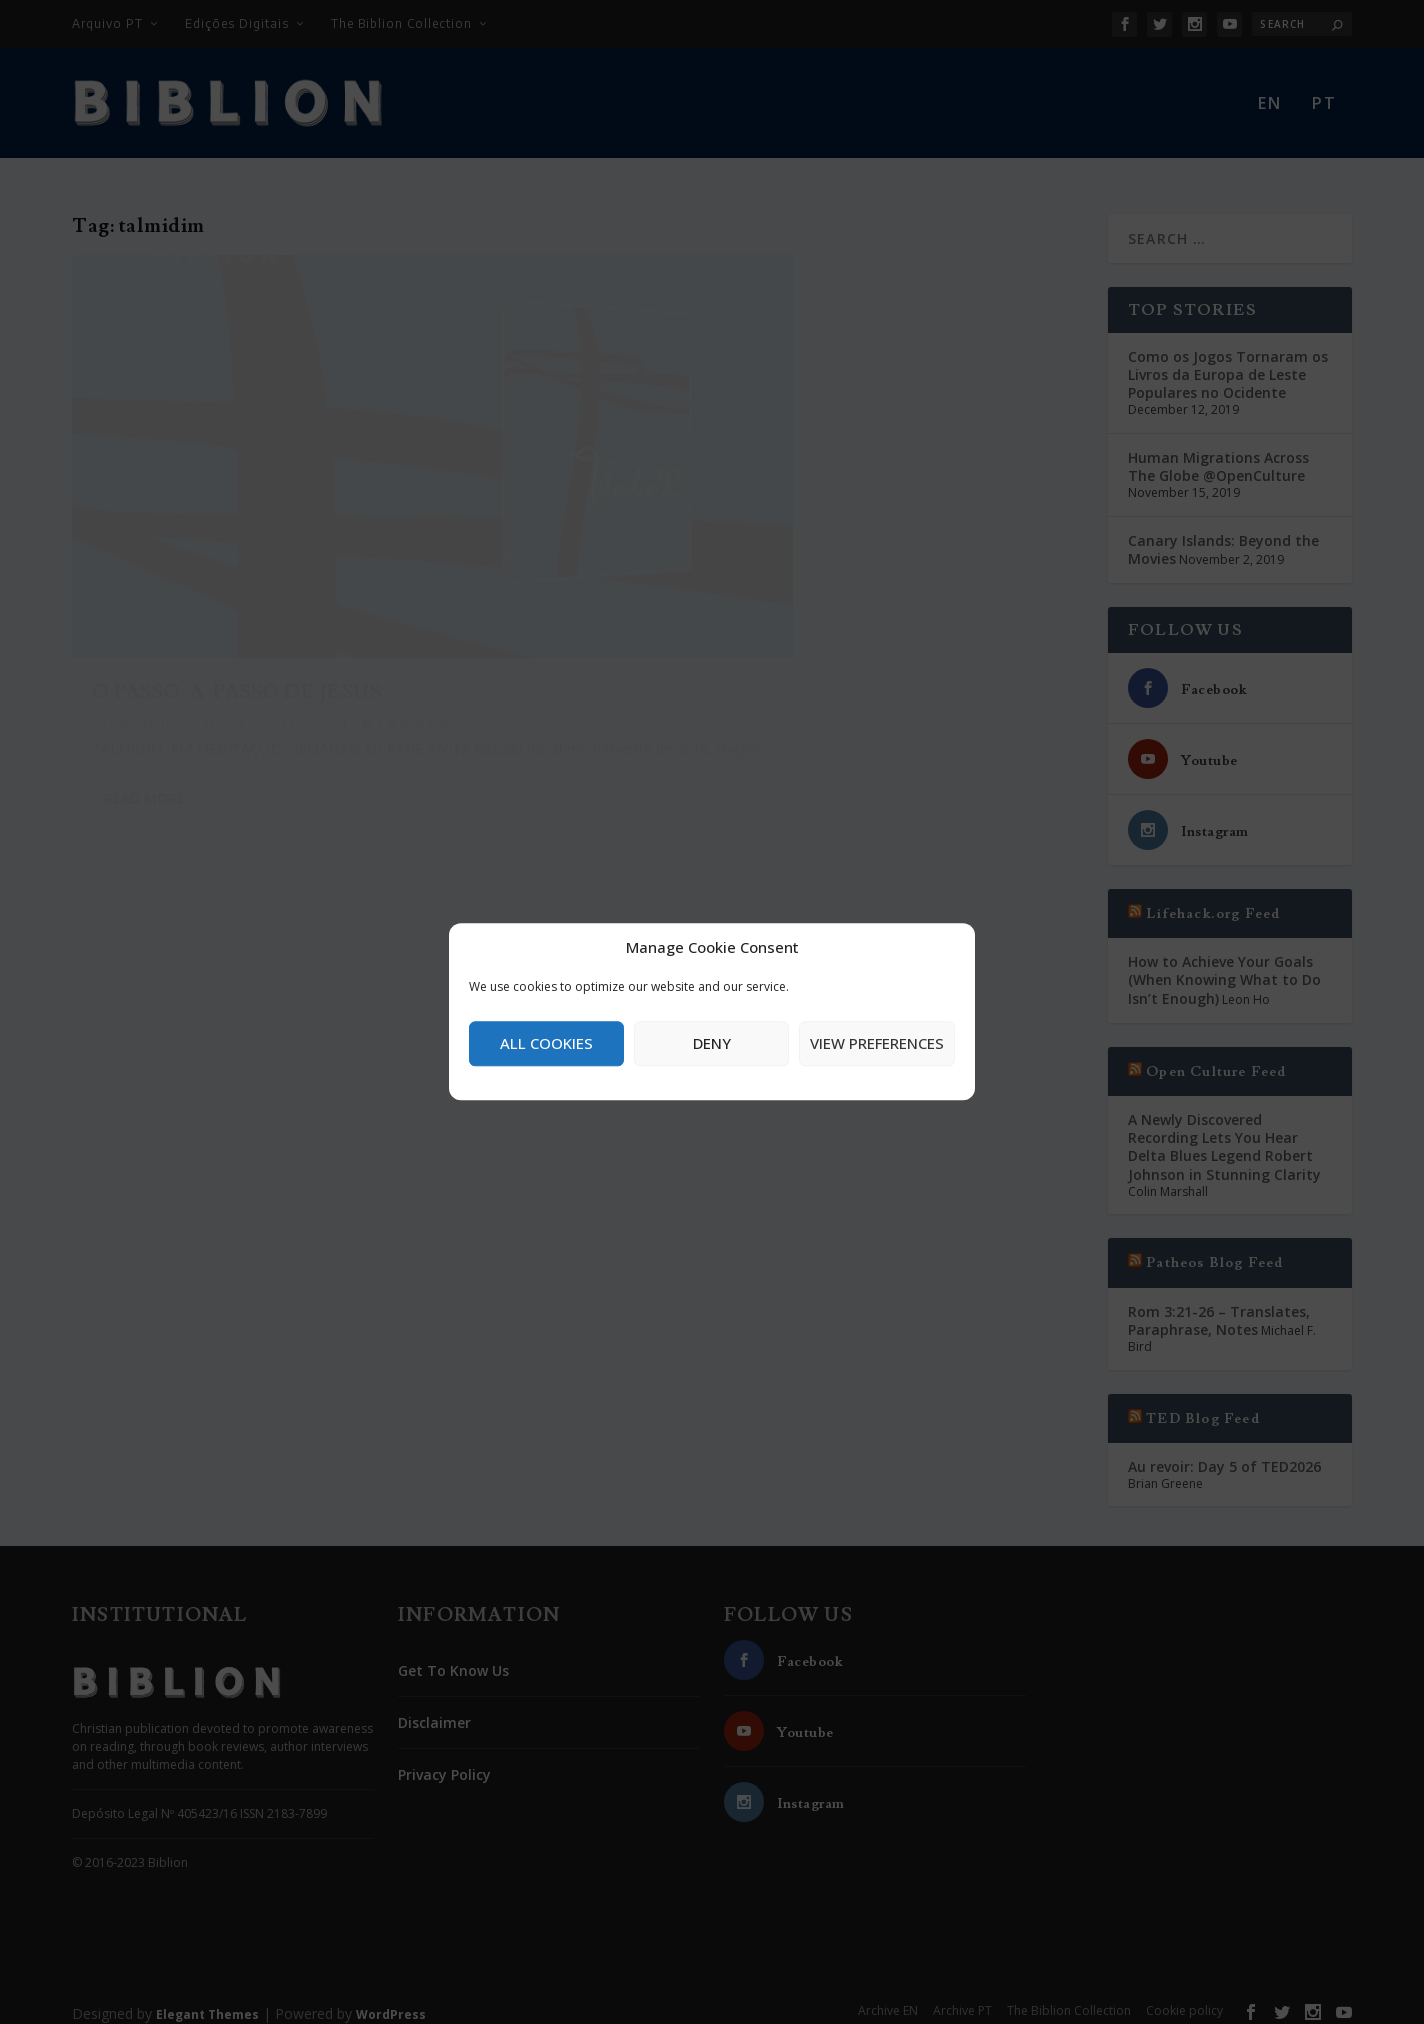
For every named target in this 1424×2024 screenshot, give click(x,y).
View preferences (877, 1043)
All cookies (546, 1043)
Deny (712, 1043)
